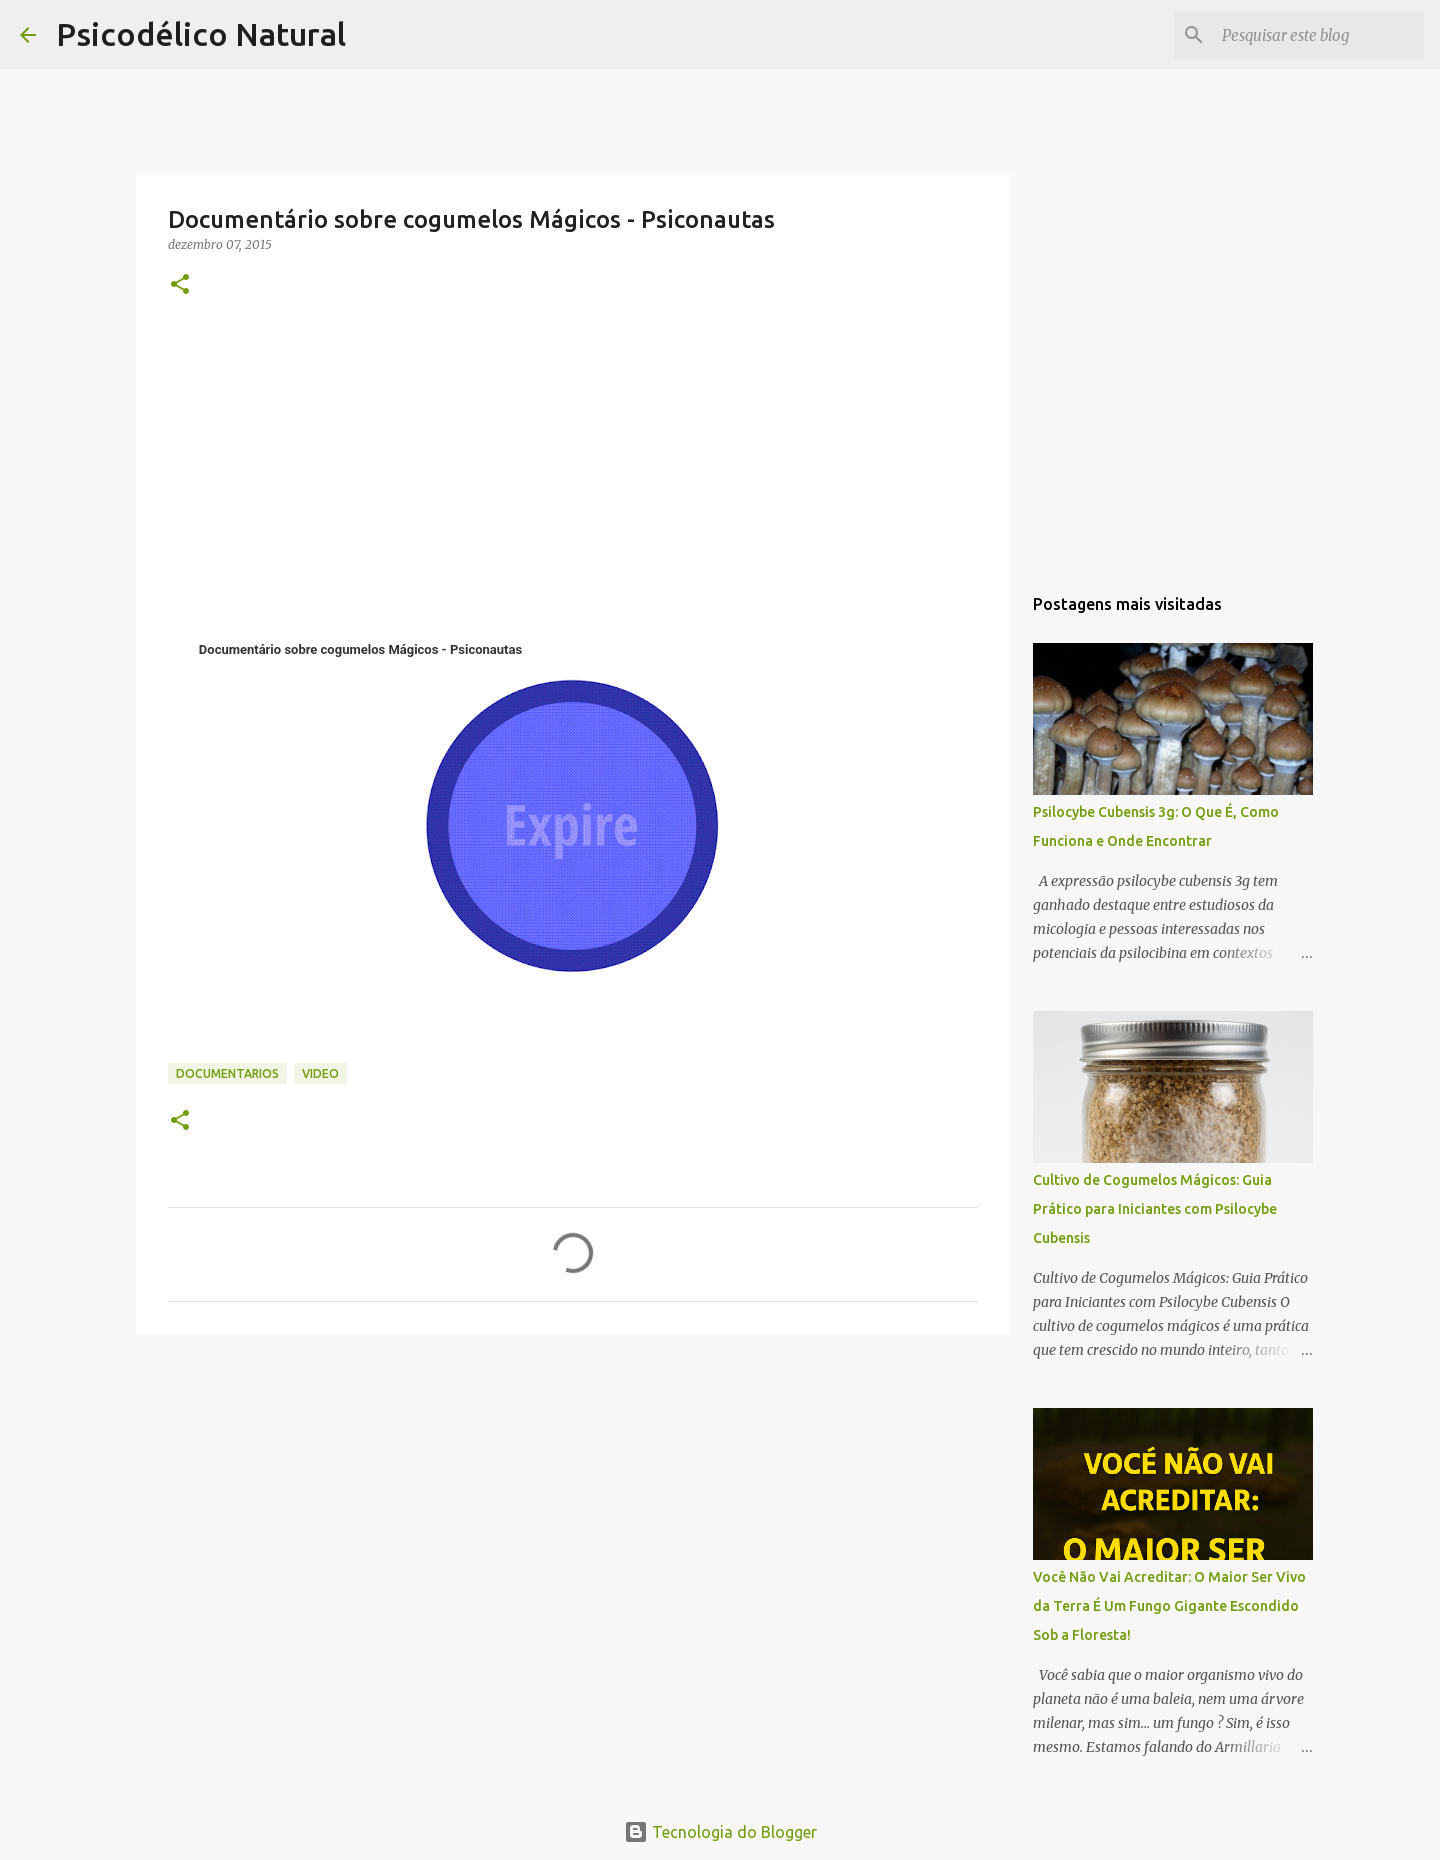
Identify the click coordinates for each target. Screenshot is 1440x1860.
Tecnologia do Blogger (720, 1832)
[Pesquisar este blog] (1319, 35)
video (320, 1073)
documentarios (227, 1073)
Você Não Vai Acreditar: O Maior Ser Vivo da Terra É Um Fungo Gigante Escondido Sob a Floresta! (1169, 1606)
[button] (180, 285)
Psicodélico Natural (201, 34)
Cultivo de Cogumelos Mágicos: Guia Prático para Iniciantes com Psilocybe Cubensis (1155, 1209)
